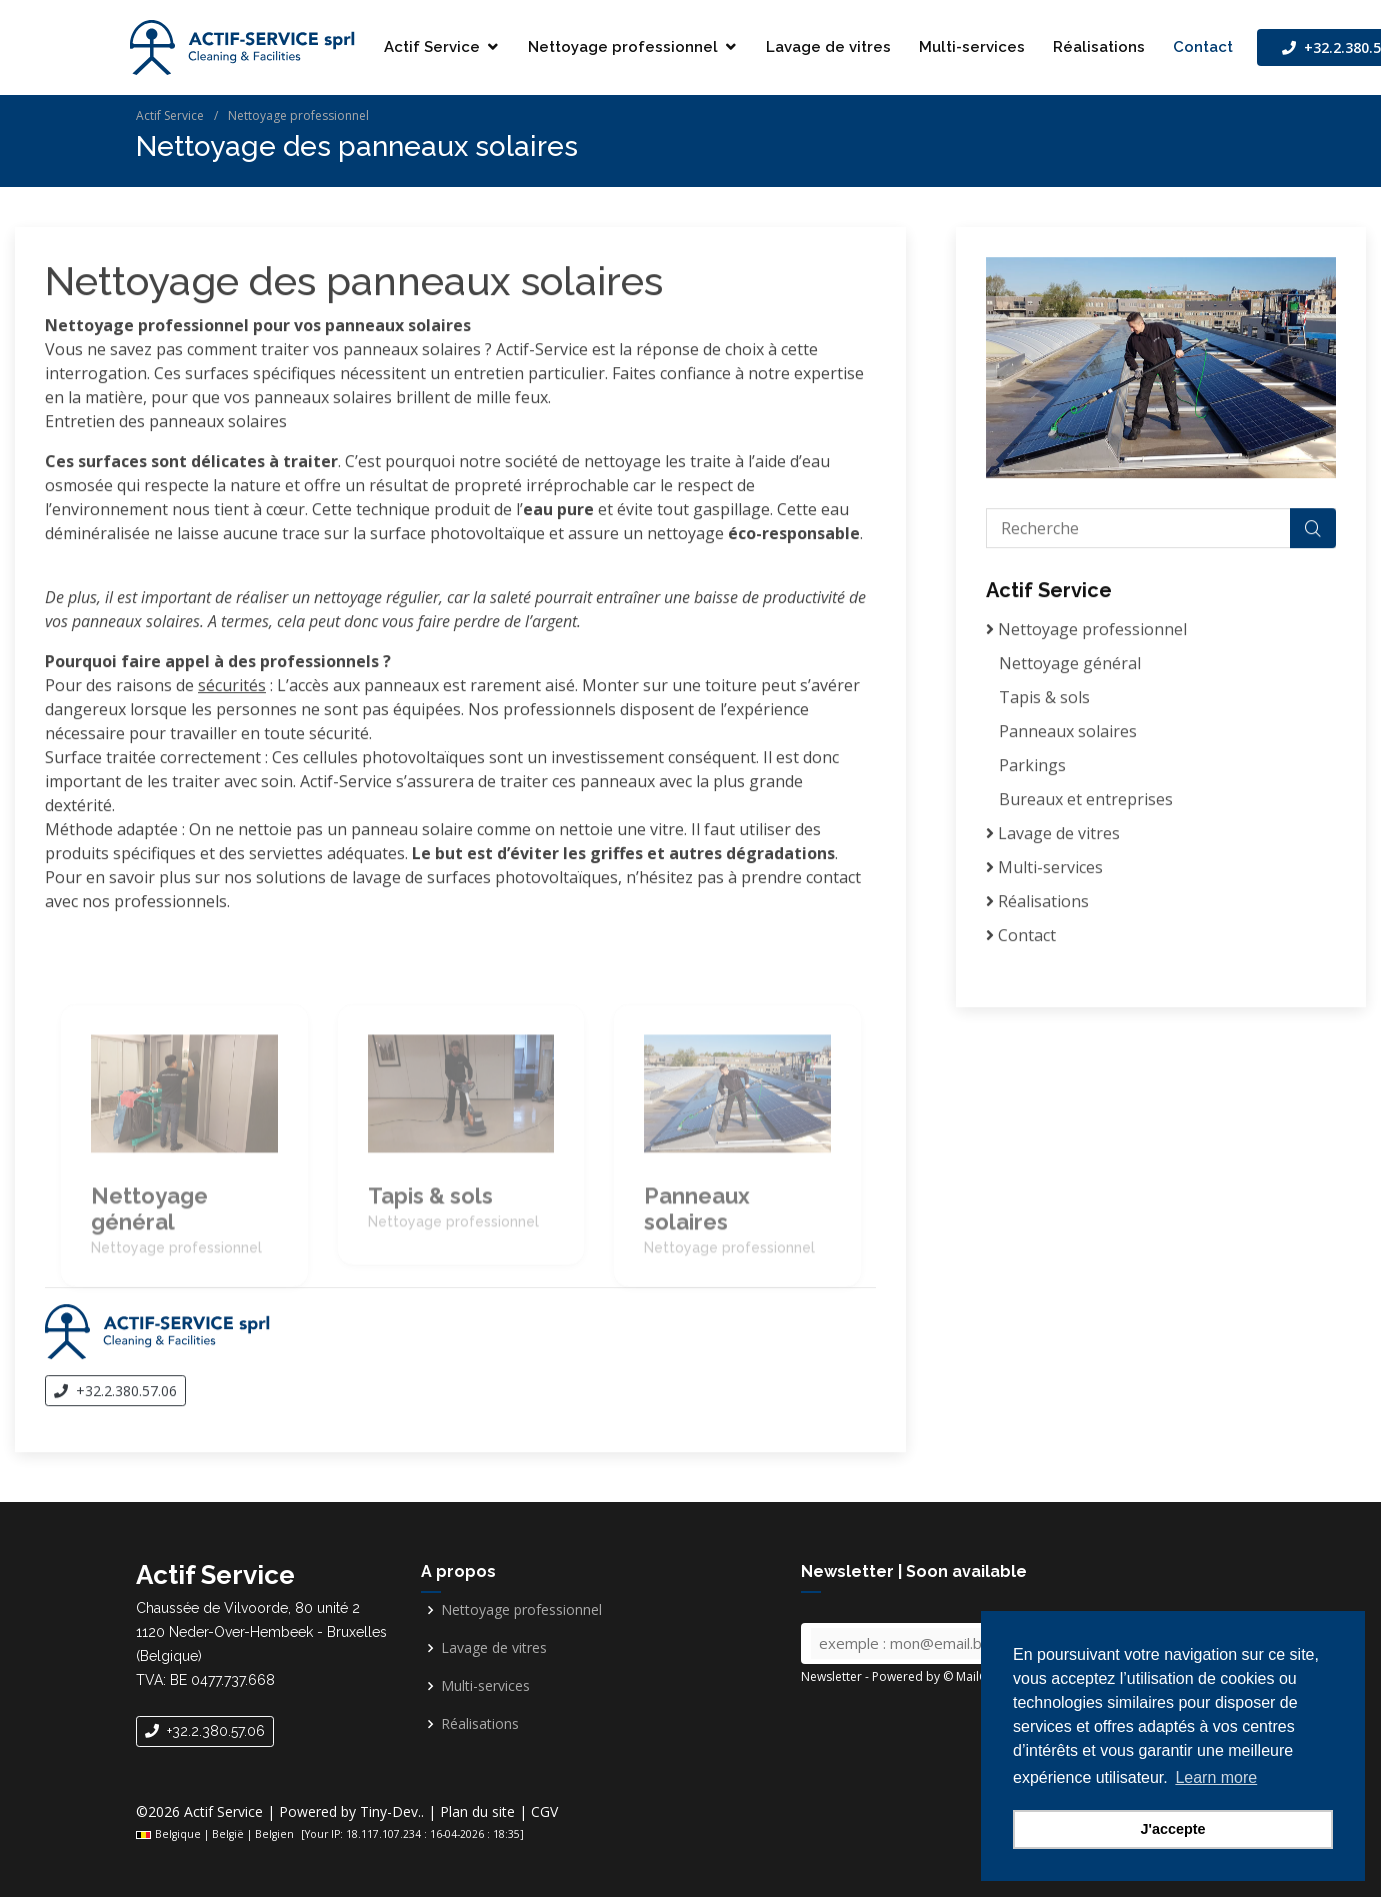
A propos (458, 1571)
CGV (544, 1811)
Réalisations (1099, 47)
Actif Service (432, 47)
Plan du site (477, 1811)
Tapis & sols (1044, 700)
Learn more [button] (1216, 1777)
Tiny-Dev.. (392, 1811)
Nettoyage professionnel (623, 47)
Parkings (1032, 768)
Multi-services (972, 47)
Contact (1203, 47)
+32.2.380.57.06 (115, 1393)
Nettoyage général (1070, 666)
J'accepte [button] (1172, 1829)
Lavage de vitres (828, 47)
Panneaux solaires (1068, 734)
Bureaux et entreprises (1086, 802)
